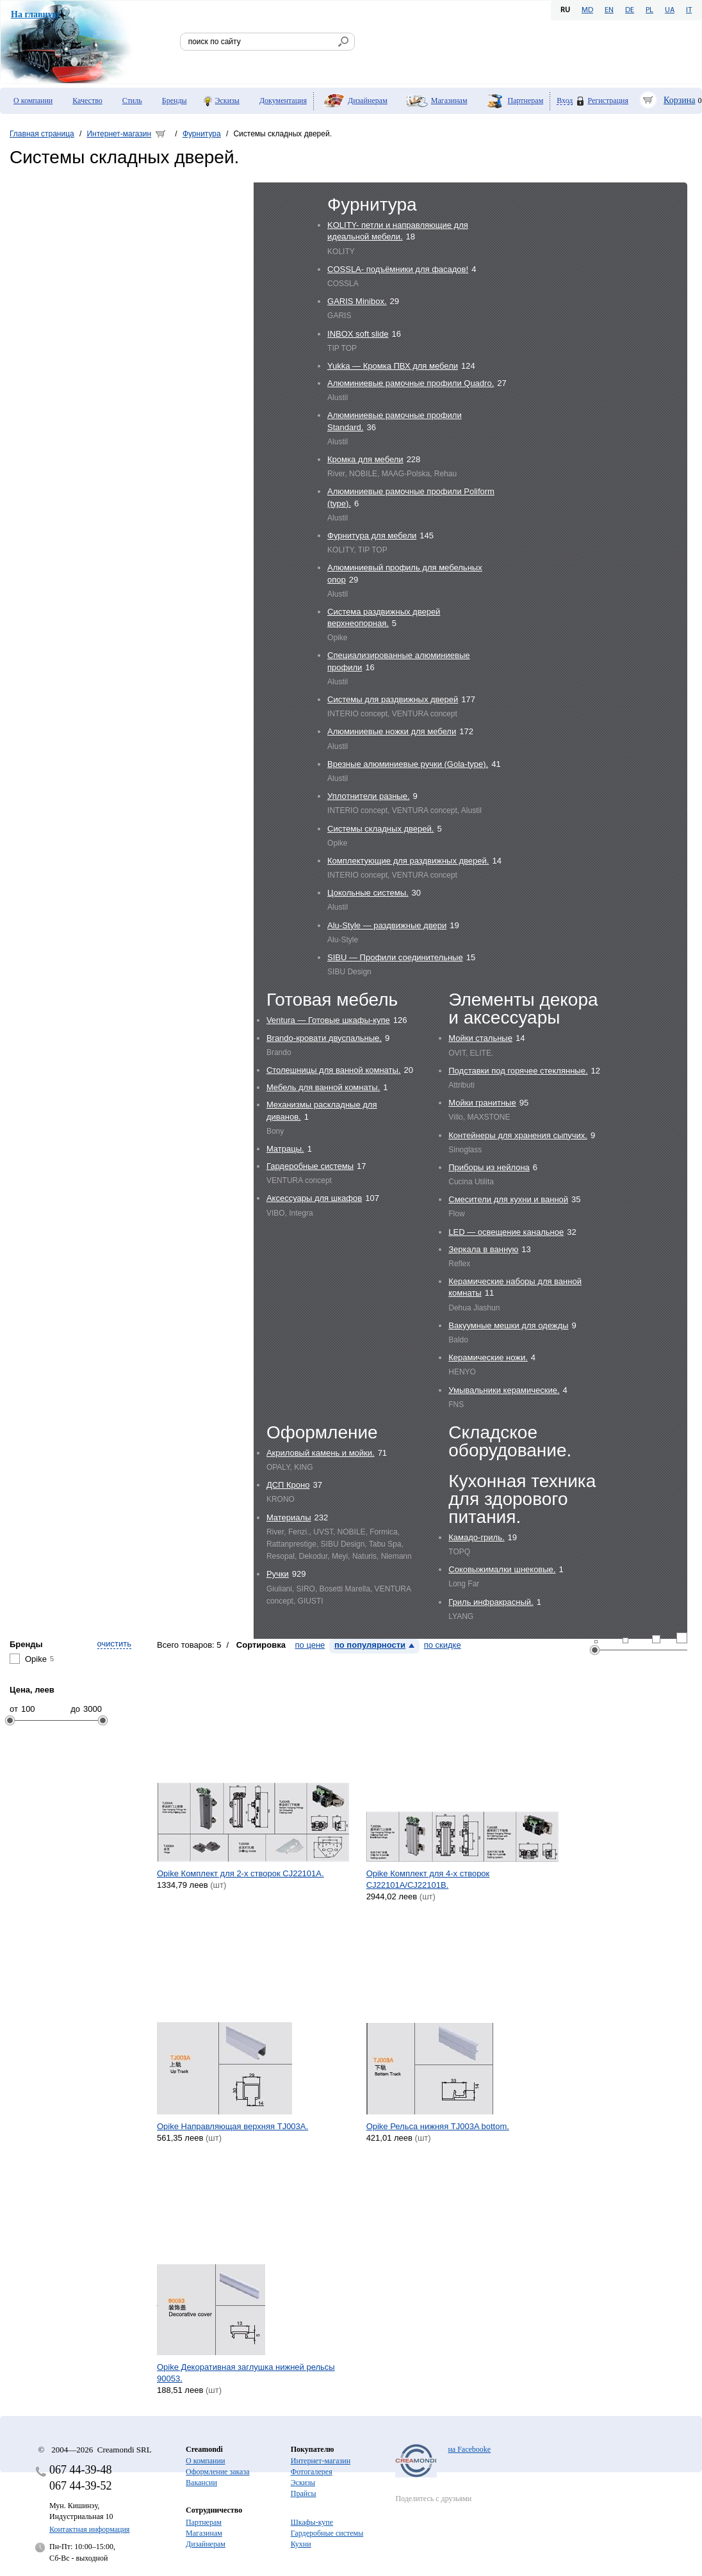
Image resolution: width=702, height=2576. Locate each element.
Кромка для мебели (365, 459)
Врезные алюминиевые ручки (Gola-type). (407, 764)
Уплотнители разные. (368, 796)
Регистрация (607, 100)
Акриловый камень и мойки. (320, 1453)
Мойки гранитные (482, 1102)
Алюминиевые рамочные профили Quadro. (410, 383)
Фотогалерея (311, 2471)
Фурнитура (202, 133)
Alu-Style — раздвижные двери (386, 925)
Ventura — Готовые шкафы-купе (328, 1020)
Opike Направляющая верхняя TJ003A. (232, 2126)
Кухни (301, 2544)
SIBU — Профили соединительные (395, 957)
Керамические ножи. (488, 1357)
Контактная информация (89, 2529)
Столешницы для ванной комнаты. (333, 1070)
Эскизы (227, 100)
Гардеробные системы (310, 1166)
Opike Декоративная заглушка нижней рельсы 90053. (246, 2372)
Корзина (680, 100)
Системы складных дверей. (380, 828)
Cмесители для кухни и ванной (508, 1199)
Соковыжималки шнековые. (501, 1569)
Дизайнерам (368, 100)
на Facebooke (469, 2449)
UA (669, 10)
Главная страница (42, 133)
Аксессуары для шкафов (314, 1198)
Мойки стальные (480, 1038)
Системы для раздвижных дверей (392, 699)
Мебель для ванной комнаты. (323, 1087)
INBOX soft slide (357, 334)
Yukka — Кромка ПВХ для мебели (392, 366)
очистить (114, 1643)
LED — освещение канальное (506, 1232)
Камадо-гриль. (476, 1537)
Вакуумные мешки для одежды (508, 1325)
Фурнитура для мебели (371, 535)
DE (629, 10)
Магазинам (449, 100)
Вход (565, 101)
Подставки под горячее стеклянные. (517, 1070)
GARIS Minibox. (356, 301)
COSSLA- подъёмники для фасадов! (397, 269)
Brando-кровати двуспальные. (324, 1038)
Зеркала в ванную (483, 1249)
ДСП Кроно (288, 1485)
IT (689, 10)
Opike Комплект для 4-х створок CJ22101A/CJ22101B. (428, 1879)
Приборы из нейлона (489, 1167)
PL (649, 10)
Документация (283, 100)
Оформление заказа (217, 2471)
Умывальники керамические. (503, 1390)
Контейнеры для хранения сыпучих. (517, 1135)
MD (587, 10)
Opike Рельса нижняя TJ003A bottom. (437, 2126)
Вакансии (201, 2482)
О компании (33, 100)
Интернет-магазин (118, 133)
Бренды (174, 100)
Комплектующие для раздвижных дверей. (408, 860)
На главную (35, 14)
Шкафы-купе (312, 2522)
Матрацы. (285, 1149)
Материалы (288, 1517)
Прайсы (303, 2493)
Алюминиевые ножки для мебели (391, 731)
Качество (87, 100)
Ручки (277, 1574)
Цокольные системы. (368, 893)
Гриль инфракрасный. (490, 1602)
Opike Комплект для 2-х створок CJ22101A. (240, 1873)
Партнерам (526, 100)
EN (609, 10)
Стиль (132, 100)
